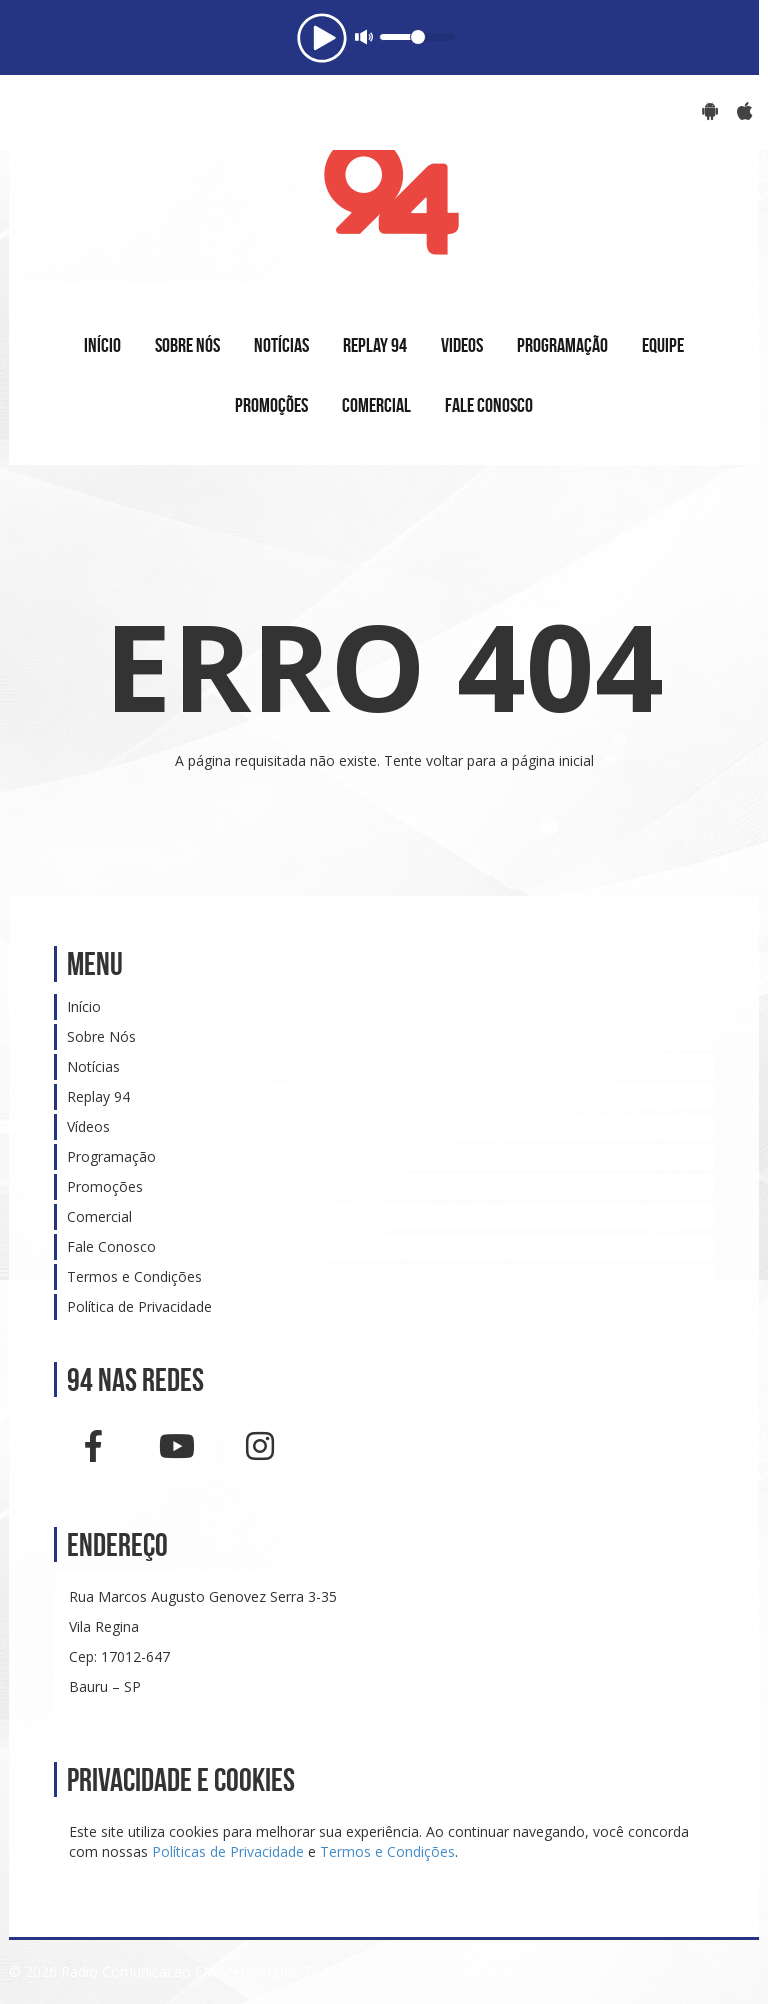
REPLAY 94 (375, 345)
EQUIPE (663, 345)
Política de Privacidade (139, 1306)
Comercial (99, 1216)
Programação (111, 1156)
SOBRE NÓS (187, 345)
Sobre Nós (101, 1036)
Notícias (93, 1066)
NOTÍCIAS (281, 345)
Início (84, 1006)
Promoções (105, 1186)
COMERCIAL (376, 405)
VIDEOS (462, 345)
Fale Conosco (111, 1246)
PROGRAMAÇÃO (562, 345)
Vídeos (88, 1126)
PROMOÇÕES (271, 405)
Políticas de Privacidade (228, 1851)
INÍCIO (102, 345)
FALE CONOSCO (489, 405)
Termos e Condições (134, 1276)
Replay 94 (98, 1096)
